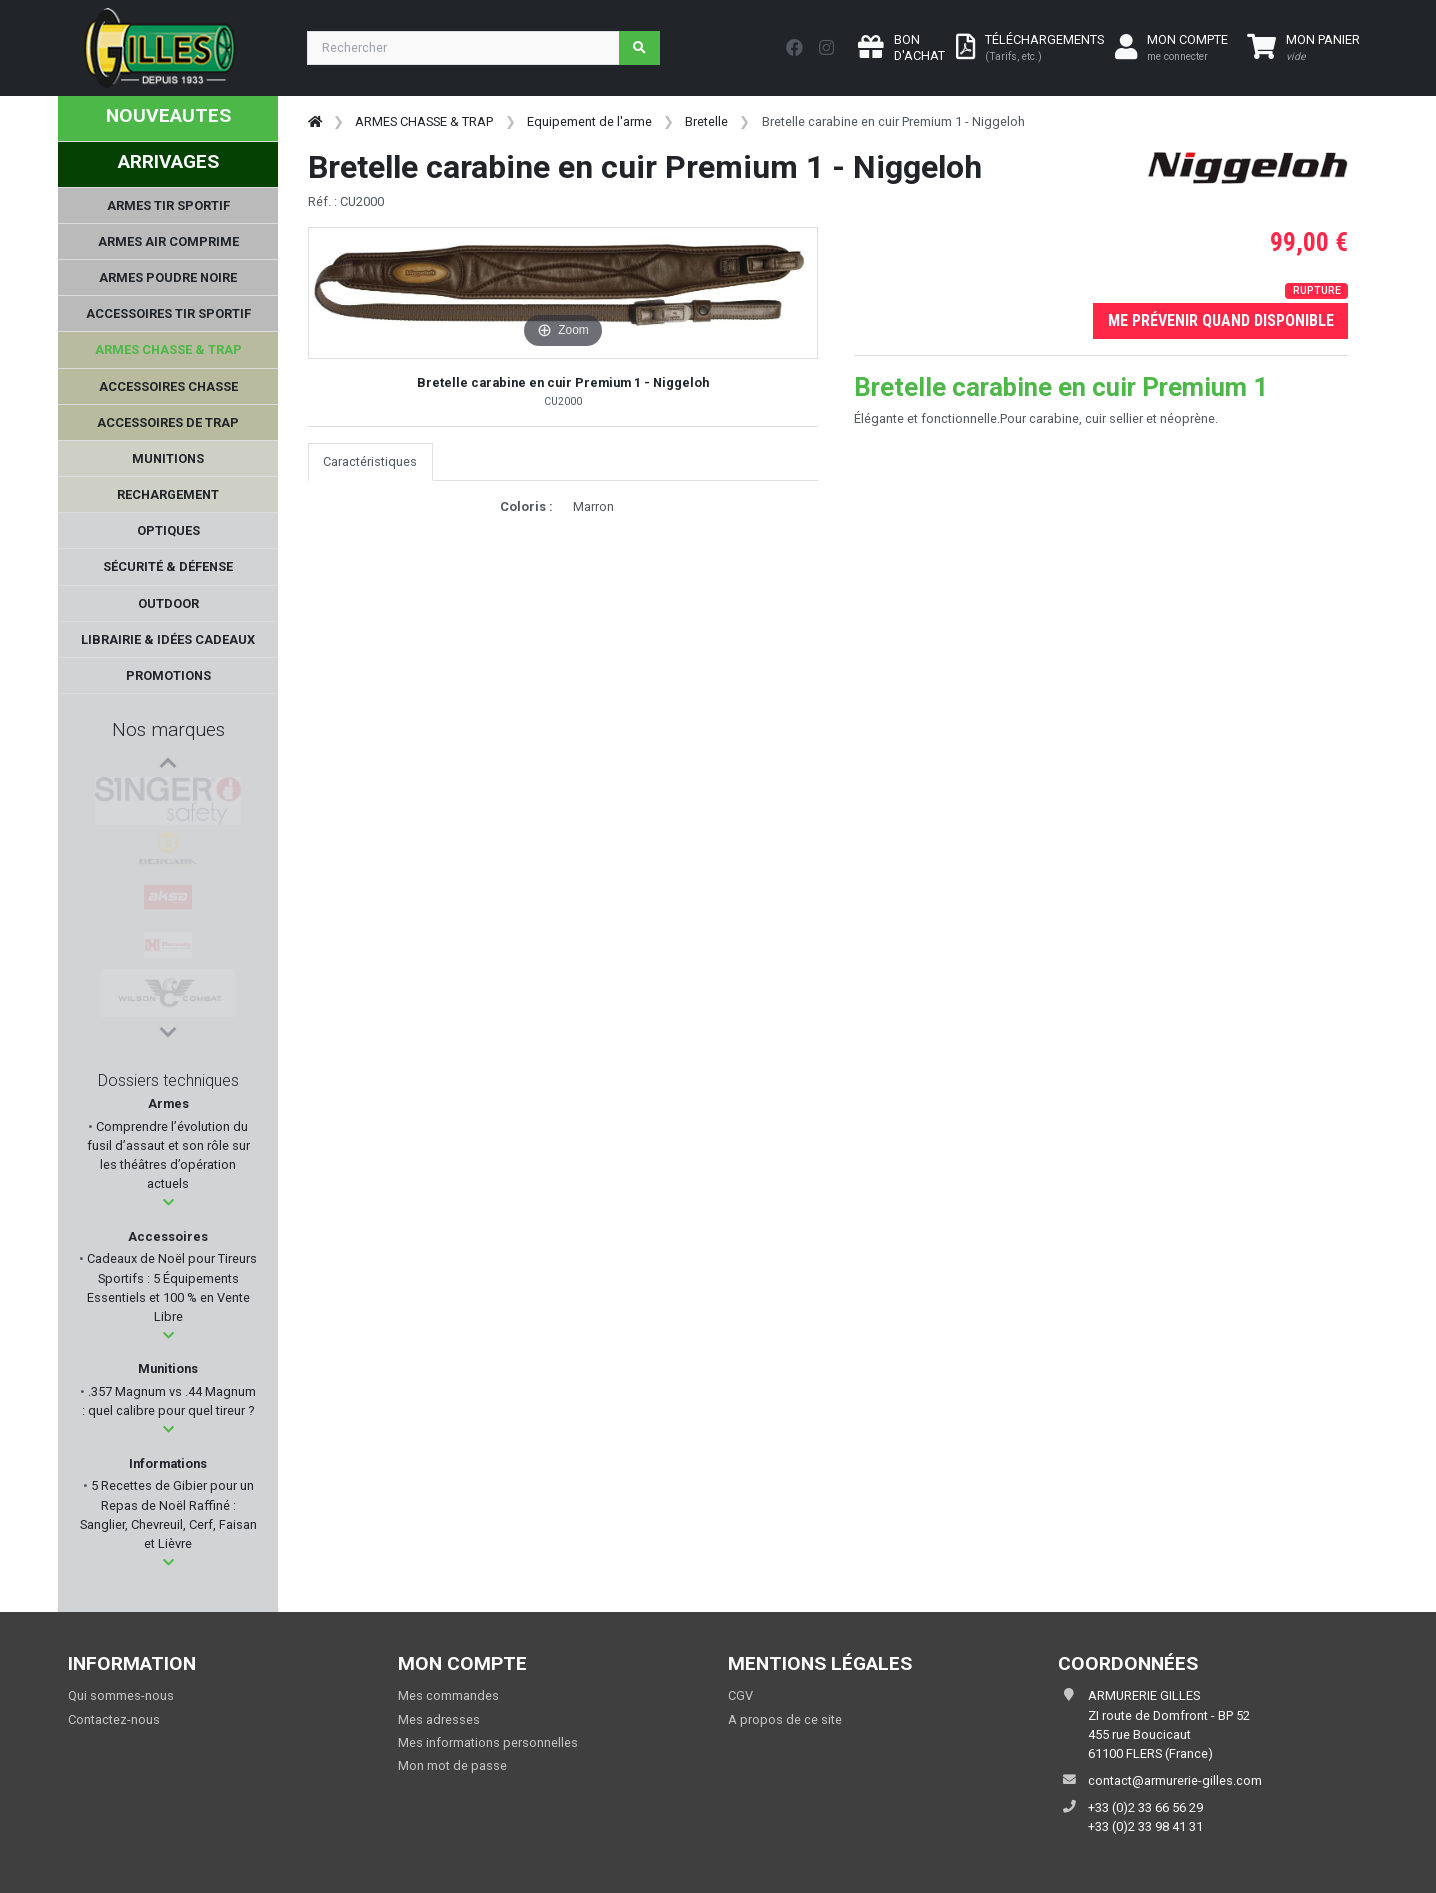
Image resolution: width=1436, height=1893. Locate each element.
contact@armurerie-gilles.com (1175, 1780)
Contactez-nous (114, 1719)
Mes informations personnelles (488, 1742)
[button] (168, 1202)
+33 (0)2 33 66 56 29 (1145, 1807)
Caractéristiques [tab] (370, 461)
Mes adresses (439, 1719)
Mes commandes (448, 1695)
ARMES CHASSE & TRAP (424, 121)
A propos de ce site (785, 1719)
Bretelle (706, 121)
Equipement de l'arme (589, 121)
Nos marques (168, 729)
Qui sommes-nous (121, 1695)
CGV (740, 1695)
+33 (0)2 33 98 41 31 (1145, 1826)
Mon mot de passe (452, 1765)
